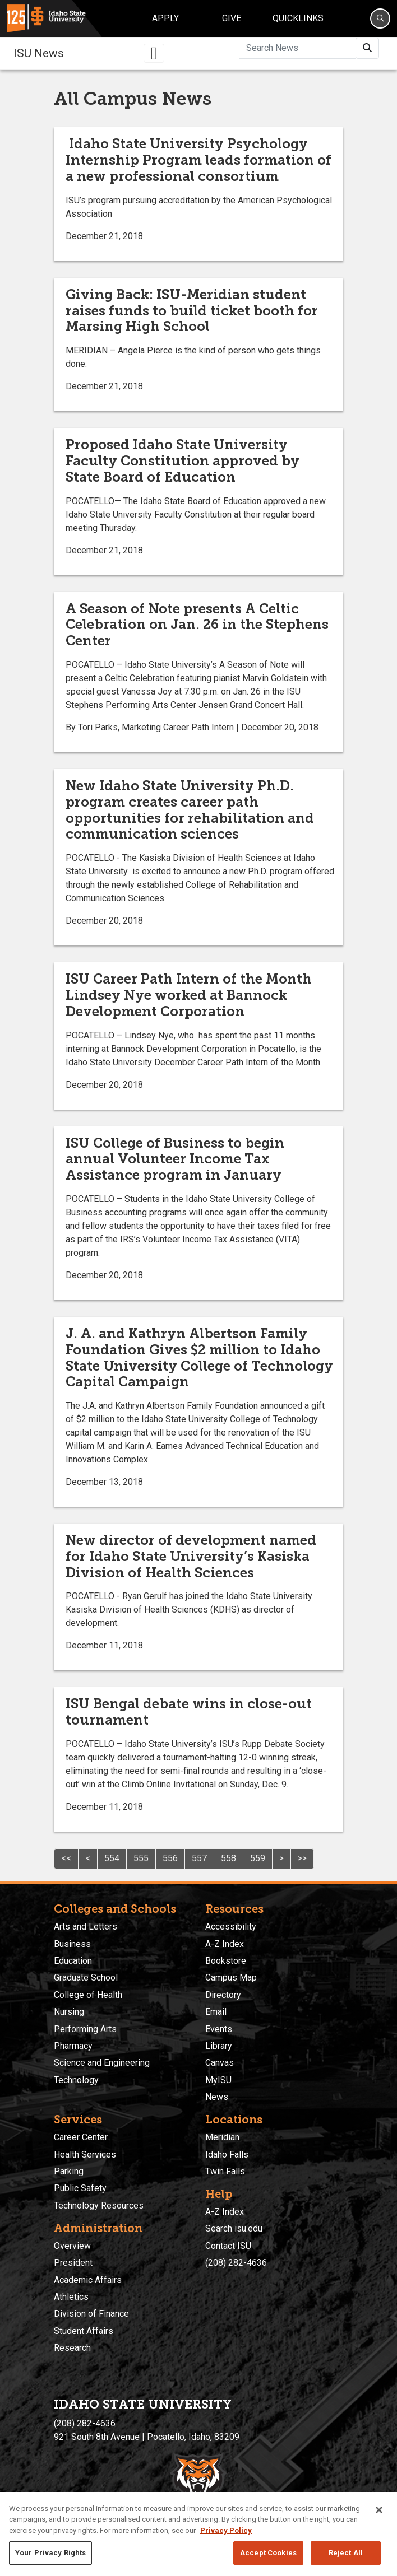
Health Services (85, 2154)
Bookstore (225, 1960)
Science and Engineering (102, 2062)
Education (73, 1960)
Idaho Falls (226, 2154)
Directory (223, 1995)
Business (72, 1944)
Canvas (219, 2062)
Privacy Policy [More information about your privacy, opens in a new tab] (226, 2530)
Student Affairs (83, 2331)
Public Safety (80, 2188)
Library (218, 2046)
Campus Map (231, 1977)
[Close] (379, 2510)
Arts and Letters (85, 1926)
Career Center (81, 2137)
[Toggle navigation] (154, 53)
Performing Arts (85, 2029)
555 (141, 1858)
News (216, 2096)
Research (72, 2347)
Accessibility (230, 1926)
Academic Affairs (88, 2280)
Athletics (71, 2296)
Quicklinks (298, 18)
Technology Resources (99, 2205)
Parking (69, 2171)
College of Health (88, 1995)
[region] (198, 2534)
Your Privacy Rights (50, 2553)
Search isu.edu (233, 2228)
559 (257, 1858)
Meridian (222, 2137)
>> (302, 1858)
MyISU (218, 2080)
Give (231, 18)
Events (218, 2029)
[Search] (380, 18)
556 (170, 1858)
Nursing (69, 2011)
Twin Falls (225, 2171)
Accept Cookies (268, 2553)
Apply (165, 18)
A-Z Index (224, 1944)
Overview (72, 2245)
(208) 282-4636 (236, 2262)
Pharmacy (73, 2046)
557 (199, 1858)
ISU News (38, 53)
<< (66, 1858)
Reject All (346, 2553)
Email (216, 2011)
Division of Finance (91, 2313)
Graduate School (86, 1977)
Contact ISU (228, 2245)
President (73, 2262)
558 (228, 1858)
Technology (76, 2080)
